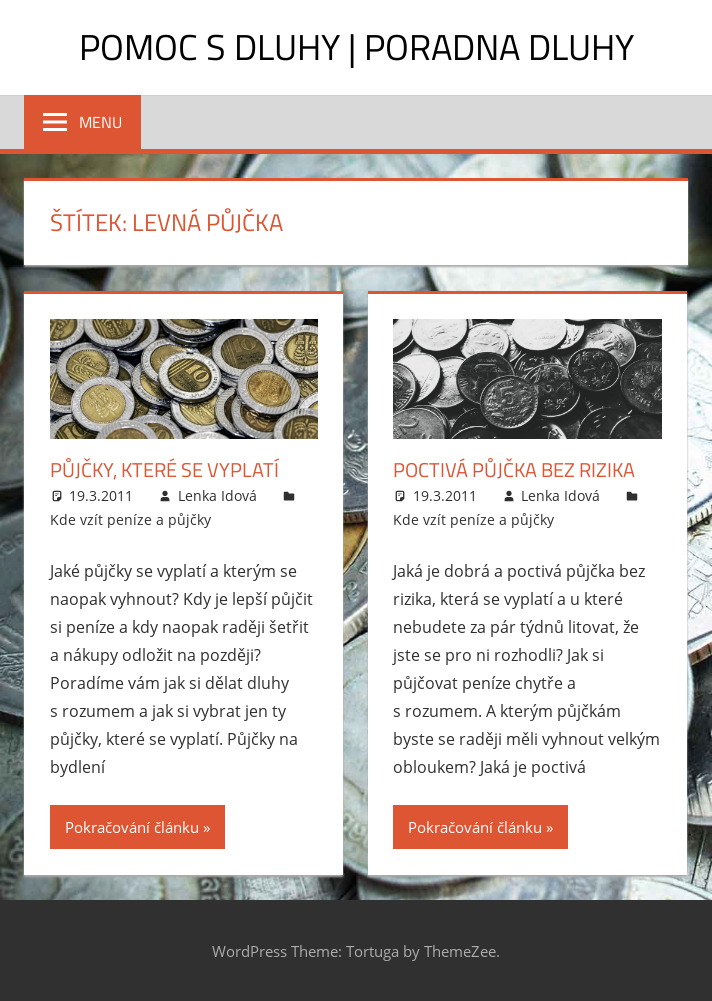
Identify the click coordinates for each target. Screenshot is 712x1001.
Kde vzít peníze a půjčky (130, 519)
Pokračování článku (132, 827)
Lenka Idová (217, 495)
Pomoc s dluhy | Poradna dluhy (356, 46)
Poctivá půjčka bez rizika (514, 469)
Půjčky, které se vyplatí (164, 469)
